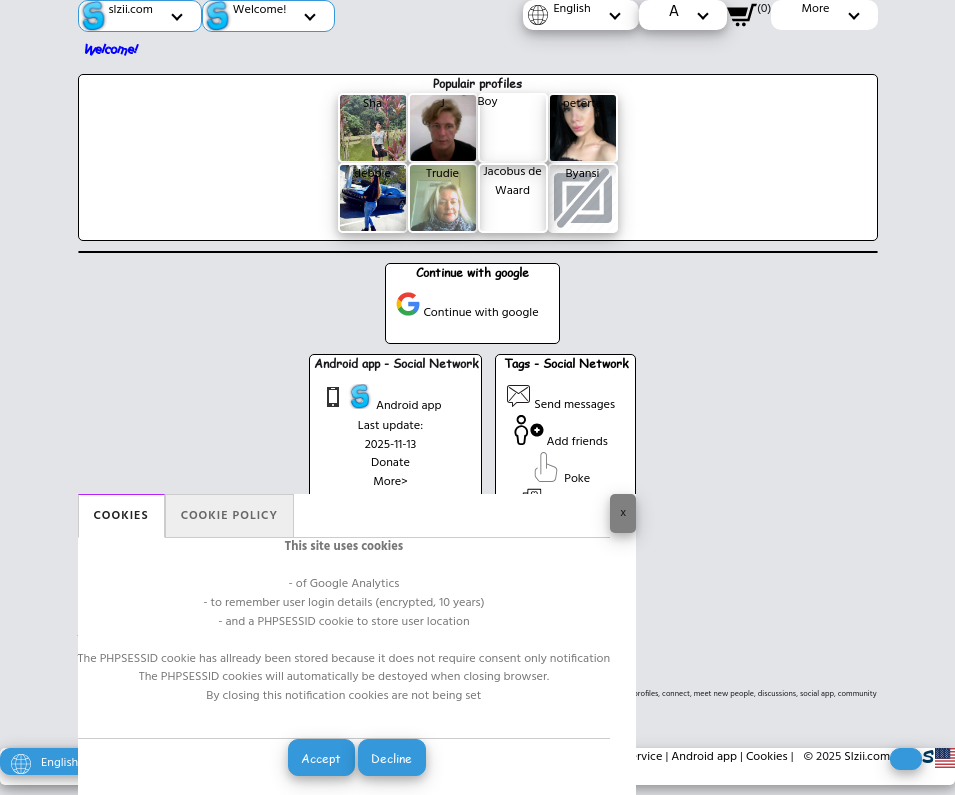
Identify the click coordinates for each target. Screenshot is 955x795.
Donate (390, 463)
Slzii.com (867, 757)
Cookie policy (229, 516)
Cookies (121, 516)
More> (390, 482)
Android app (381, 400)
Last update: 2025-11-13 (390, 435)
